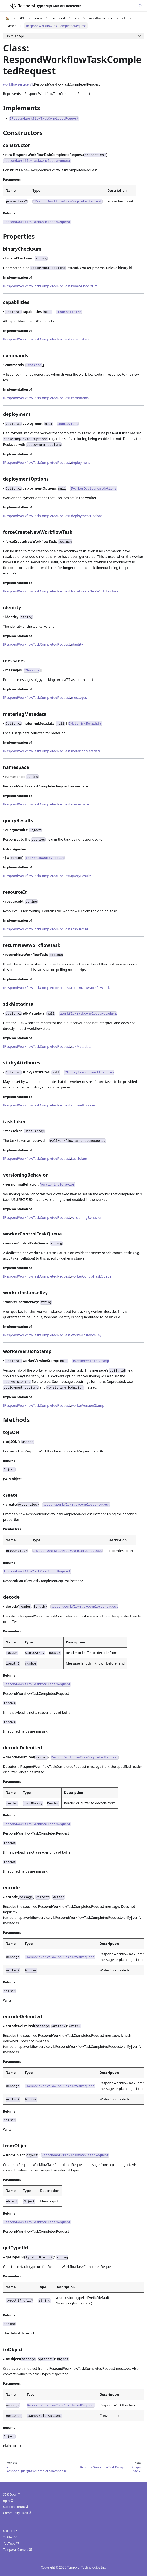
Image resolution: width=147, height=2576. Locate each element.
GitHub (10, 2531)
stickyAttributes (83, 1105)
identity (77, 644)
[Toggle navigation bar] (6, 6)
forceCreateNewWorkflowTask (94, 591)
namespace (80, 804)
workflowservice (16, 84)
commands (80, 398)
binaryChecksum (84, 286)
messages (79, 697)
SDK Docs (11, 2494)
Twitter (10, 2537)
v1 (31, 84)
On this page (15, 36)
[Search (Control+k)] (140, 5)
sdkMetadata (81, 1046)
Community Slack (17, 2513)
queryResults (81, 875)
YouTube (11, 2543)
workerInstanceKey (86, 1335)
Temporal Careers (17, 2549)
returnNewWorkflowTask (90, 987)
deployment (80, 462)
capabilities (80, 339)
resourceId (79, 929)
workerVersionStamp (87, 1405)
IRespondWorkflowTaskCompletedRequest (36, 286)
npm (8, 2500)
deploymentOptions (86, 515)
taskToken (79, 1158)
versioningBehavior (86, 1217)
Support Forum (15, 2507)
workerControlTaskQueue (91, 1276)
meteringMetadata (86, 751)
